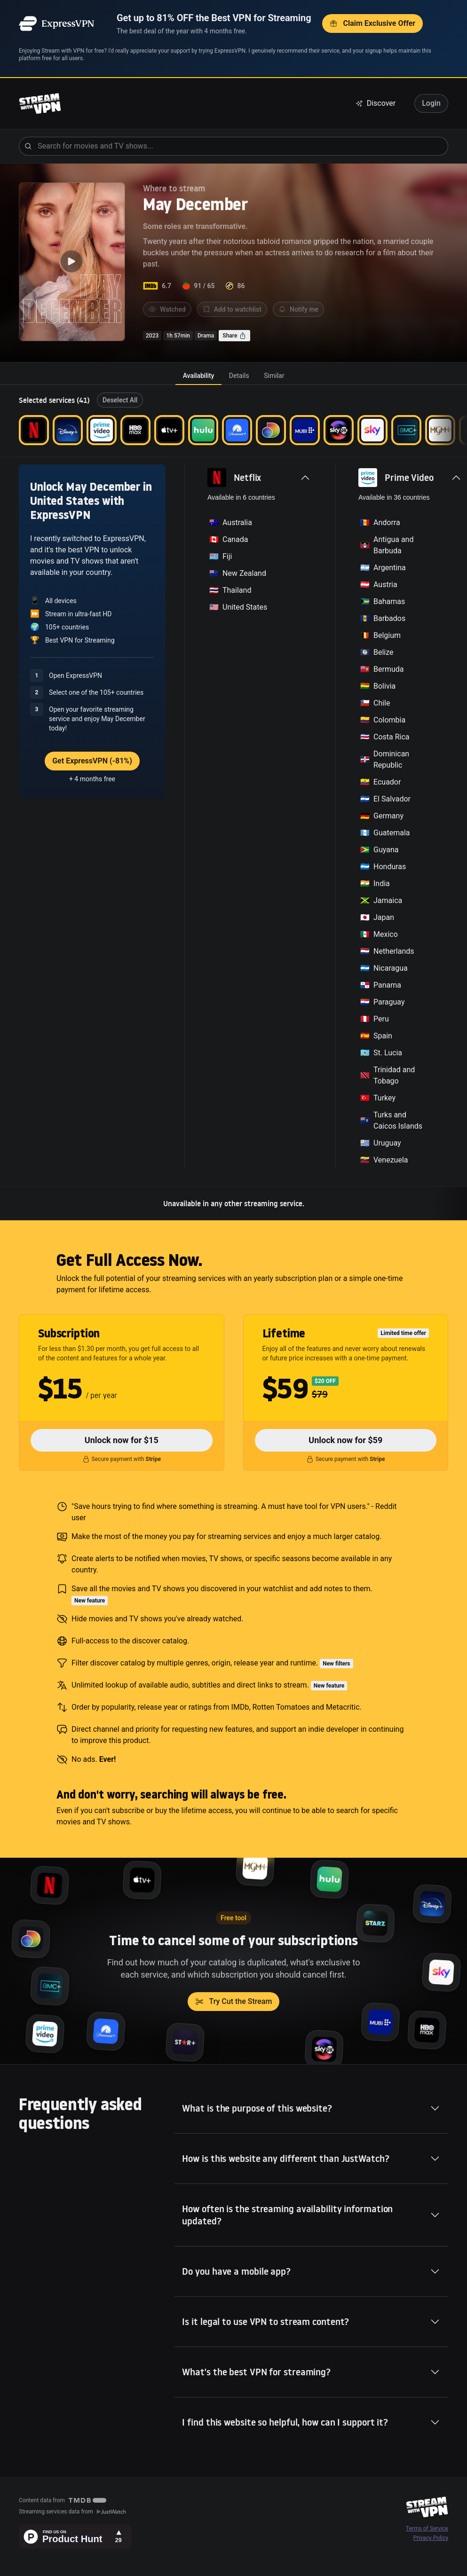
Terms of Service (427, 2528)
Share (234, 335)
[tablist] (233, 375)
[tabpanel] (233, 802)
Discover (376, 103)
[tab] (198, 375)
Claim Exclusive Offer (372, 23)
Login (431, 103)
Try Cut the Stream (233, 2001)
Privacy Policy (430, 2538)
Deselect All (120, 400)
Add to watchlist (232, 309)
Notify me (298, 309)
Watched (167, 309)
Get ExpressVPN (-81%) (92, 760)
